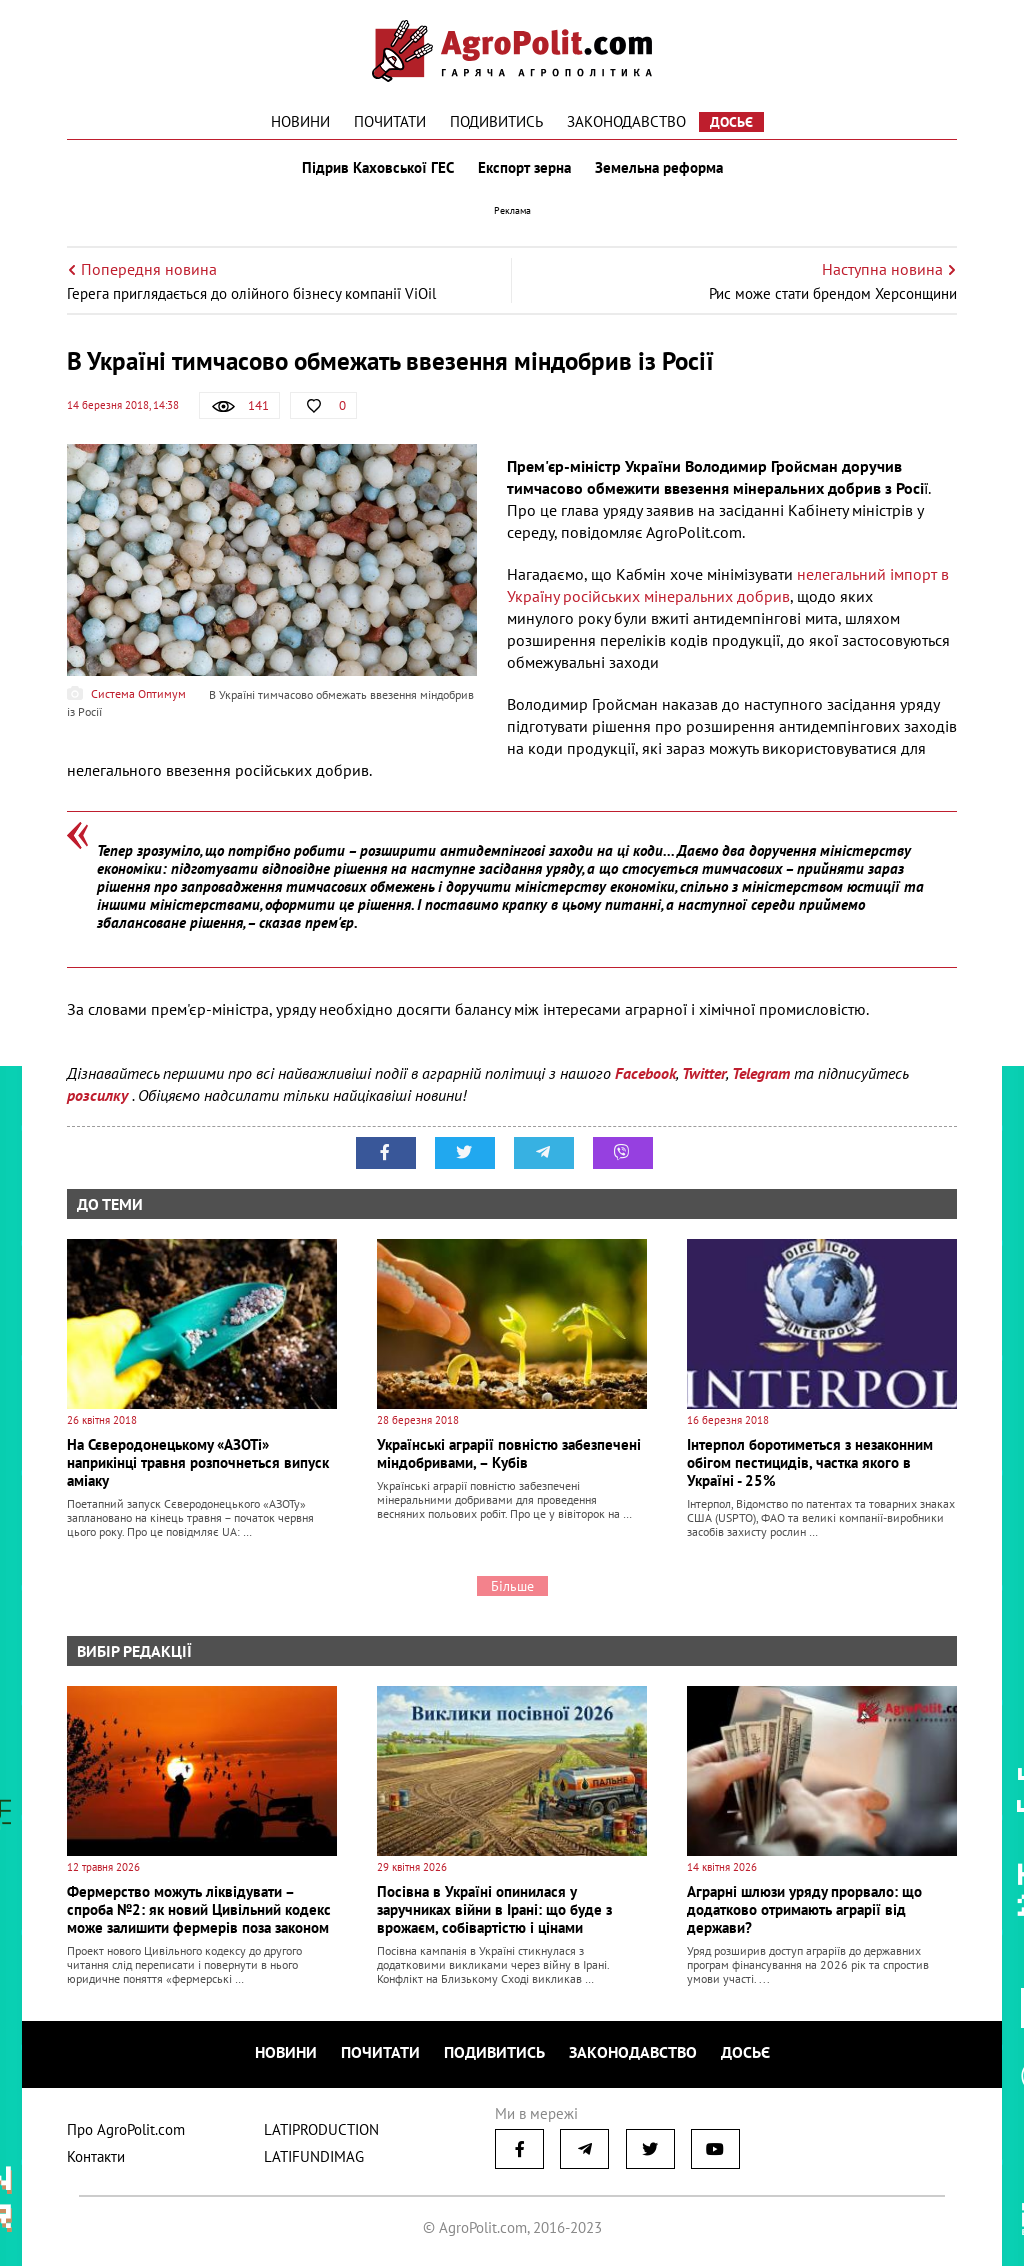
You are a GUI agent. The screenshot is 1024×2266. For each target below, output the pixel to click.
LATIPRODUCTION (321, 2129)
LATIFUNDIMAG (314, 2156)
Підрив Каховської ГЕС (378, 168)
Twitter (704, 1073)
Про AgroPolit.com (126, 2129)
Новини (300, 121)
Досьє (731, 122)
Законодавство (626, 121)
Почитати (390, 121)
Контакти (96, 2156)
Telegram (761, 1073)
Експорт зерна (524, 168)
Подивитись (496, 121)
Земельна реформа (659, 168)
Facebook (645, 1073)
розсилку (99, 1095)
